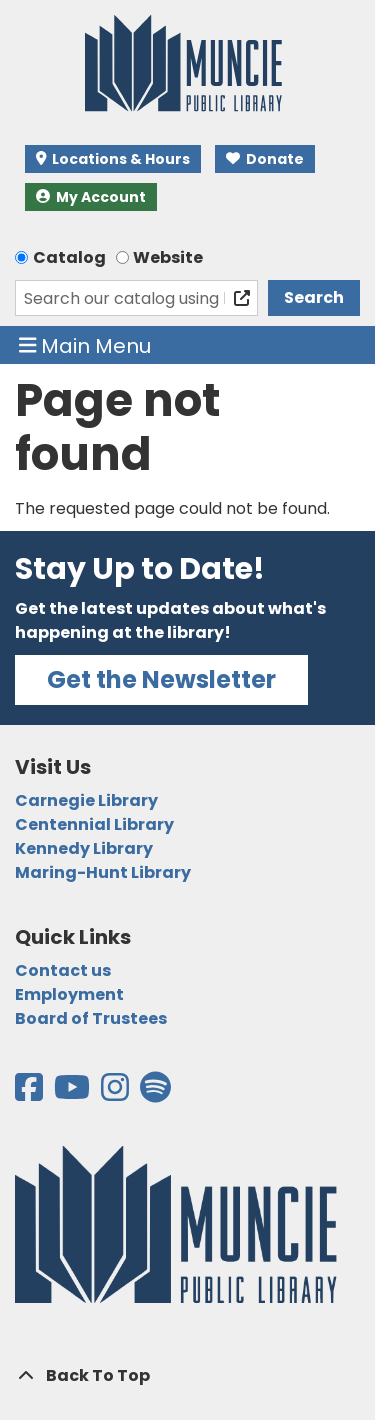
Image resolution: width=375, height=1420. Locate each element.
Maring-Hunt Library (103, 872)
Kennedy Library (84, 848)
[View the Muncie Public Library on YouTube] (73, 1093)
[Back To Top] (187, 1376)
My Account (91, 197)
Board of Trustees (91, 1018)
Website (168, 257)
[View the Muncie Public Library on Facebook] (30, 1093)
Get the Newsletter (161, 679)
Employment (69, 994)
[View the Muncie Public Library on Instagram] (116, 1093)
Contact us (63, 970)
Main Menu (85, 345)
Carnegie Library (86, 800)
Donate (265, 159)
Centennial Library (94, 824)
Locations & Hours (113, 159)
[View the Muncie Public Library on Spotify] (155, 1093)
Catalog (69, 257)
